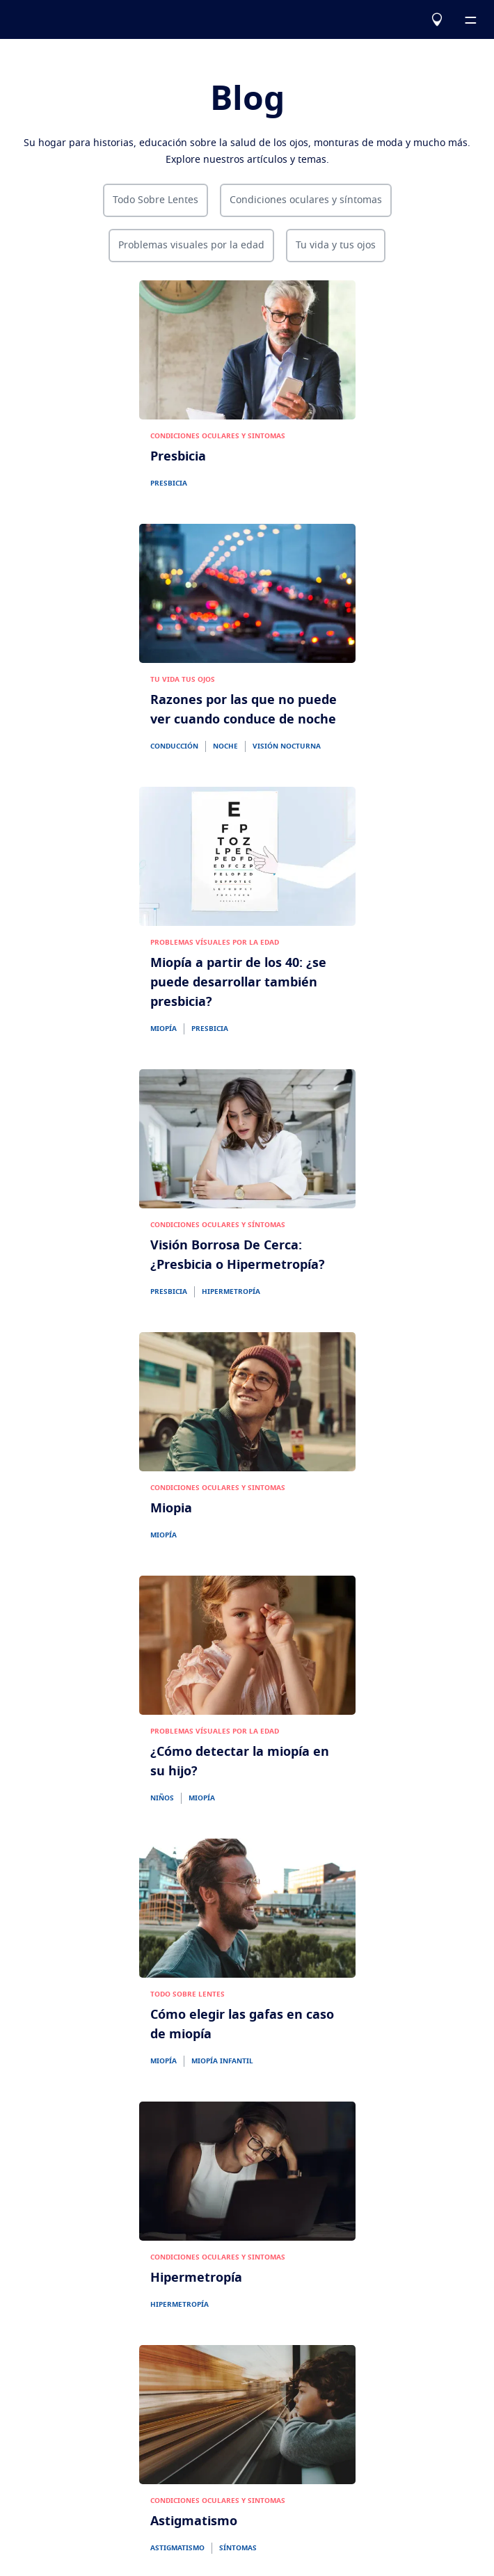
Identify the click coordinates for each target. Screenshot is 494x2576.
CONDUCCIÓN (174, 746)
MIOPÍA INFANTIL (222, 2061)
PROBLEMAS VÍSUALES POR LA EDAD (214, 942)
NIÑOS (162, 1798)
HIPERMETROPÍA (231, 1291)
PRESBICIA (168, 483)
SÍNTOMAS (238, 2548)
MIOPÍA (163, 1028)
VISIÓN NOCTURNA (287, 746)
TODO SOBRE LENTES (187, 1994)
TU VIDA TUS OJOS (182, 679)
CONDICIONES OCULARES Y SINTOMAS (217, 436)
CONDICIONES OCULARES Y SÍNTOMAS (217, 1225)
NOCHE (225, 746)
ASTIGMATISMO (177, 2548)
